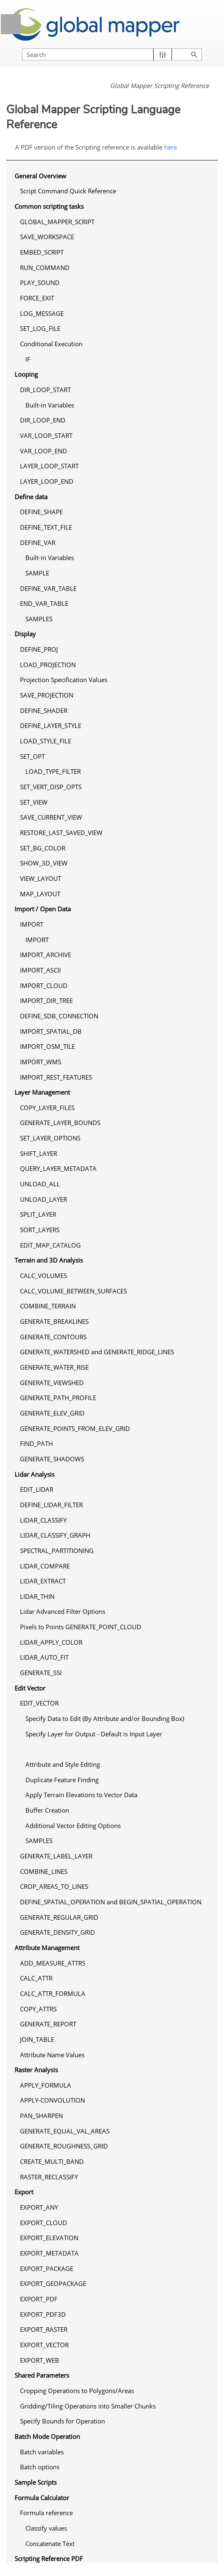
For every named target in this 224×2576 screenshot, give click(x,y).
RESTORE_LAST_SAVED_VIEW (61, 832)
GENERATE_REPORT (48, 2024)
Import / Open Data (43, 909)
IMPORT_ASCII (40, 970)
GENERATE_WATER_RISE (54, 1367)
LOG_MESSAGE (42, 313)
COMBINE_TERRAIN (48, 1306)
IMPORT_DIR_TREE (46, 1000)
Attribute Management (47, 1947)
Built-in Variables (49, 405)
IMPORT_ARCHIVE (45, 954)
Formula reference (46, 2512)
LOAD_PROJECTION (48, 664)
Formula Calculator (42, 2497)
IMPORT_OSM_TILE (47, 1046)
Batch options (40, 2467)
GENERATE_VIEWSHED (52, 1382)
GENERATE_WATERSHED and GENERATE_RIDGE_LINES (97, 1352)
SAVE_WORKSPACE (47, 237)
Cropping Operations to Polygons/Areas (77, 2390)
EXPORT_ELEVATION (49, 2237)
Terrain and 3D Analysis (49, 1260)
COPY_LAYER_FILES (47, 1107)
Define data (31, 497)
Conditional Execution (51, 344)
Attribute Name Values (52, 2055)
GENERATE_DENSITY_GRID (57, 1932)
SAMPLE (37, 573)
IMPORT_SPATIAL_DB (51, 1031)
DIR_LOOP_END (42, 420)
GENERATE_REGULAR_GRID (59, 1917)
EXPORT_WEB (39, 2360)
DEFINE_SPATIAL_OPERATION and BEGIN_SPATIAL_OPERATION (111, 1902)
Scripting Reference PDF (49, 2558)
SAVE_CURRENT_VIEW (51, 817)
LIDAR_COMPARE (45, 1566)
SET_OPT (32, 756)
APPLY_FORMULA (45, 2085)
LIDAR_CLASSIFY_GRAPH (55, 1535)
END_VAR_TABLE (44, 603)
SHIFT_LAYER (38, 1153)
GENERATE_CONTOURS (53, 1337)
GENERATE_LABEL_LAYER (56, 1856)
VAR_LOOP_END (43, 451)
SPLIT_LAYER (38, 1214)
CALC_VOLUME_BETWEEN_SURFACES (73, 1291)
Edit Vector (30, 1688)
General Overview (40, 176)
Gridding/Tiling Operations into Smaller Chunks (88, 2406)
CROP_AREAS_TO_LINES (54, 1886)
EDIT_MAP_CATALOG (50, 1245)
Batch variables (42, 2452)
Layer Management (42, 1092)
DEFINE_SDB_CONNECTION (59, 1016)
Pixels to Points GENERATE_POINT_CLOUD (80, 1627)
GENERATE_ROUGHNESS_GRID (64, 2146)
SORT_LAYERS (40, 1229)
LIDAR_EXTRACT (43, 1581)
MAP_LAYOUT (40, 894)
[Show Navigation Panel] (11, 24)
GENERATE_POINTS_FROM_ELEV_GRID (75, 1428)
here (170, 147)
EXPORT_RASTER (43, 2329)
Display (25, 634)
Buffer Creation (47, 1810)
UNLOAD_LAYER (43, 1199)
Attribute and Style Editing (62, 1764)
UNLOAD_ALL (40, 1184)
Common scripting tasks (49, 206)
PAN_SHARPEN (41, 2115)
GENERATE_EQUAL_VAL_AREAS (65, 2131)
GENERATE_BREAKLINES (54, 1321)
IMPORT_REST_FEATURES (56, 1077)
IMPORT (31, 924)
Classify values (46, 2528)
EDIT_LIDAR (36, 1489)
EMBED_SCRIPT (42, 252)
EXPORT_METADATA (49, 2253)
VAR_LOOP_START (46, 435)
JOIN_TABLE (37, 2039)
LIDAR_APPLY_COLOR (51, 1642)
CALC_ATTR (36, 1978)
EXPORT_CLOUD (43, 2222)
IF (27, 359)
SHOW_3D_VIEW (43, 863)
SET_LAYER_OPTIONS (50, 1138)
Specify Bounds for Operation (62, 2421)
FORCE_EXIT (37, 298)
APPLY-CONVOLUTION (52, 2100)
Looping (26, 374)
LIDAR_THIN (37, 1596)
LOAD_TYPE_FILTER (53, 771)
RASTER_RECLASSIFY (49, 2177)
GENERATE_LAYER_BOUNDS (60, 1122)
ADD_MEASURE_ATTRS (52, 1963)
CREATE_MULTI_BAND (52, 2161)
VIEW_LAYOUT (40, 878)
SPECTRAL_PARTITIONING (57, 1550)
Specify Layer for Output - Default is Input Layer (93, 1734)
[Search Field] (112, 54)
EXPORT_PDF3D (43, 2314)
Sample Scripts (36, 2482)
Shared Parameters (42, 2375)
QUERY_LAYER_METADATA (58, 1168)
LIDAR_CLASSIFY (43, 1520)
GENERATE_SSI (41, 1672)
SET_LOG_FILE (40, 328)
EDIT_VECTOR (39, 1703)
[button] (162, 54)
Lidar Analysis (35, 1474)
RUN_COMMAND (45, 267)
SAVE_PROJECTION (46, 695)
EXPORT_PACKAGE (46, 2268)
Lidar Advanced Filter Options (62, 1611)
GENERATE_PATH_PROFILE (58, 1397)
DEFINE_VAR (37, 542)
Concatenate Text (50, 2543)
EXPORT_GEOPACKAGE (53, 2283)
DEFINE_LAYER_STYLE (50, 725)
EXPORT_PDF (38, 2299)
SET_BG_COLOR (42, 848)
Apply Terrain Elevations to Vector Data (81, 1795)
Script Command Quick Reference (68, 191)
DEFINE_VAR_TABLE (48, 588)
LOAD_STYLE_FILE (45, 741)
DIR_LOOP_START (45, 389)
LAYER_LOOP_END (46, 481)
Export (24, 2192)
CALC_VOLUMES (43, 1275)
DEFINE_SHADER (43, 710)
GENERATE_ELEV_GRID (52, 1413)
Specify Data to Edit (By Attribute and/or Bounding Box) (104, 1718)
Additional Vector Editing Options (73, 1825)
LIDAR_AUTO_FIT (44, 1657)
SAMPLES (38, 619)
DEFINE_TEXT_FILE (46, 527)
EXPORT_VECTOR (44, 2345)
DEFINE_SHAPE (41, 512)
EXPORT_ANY (39, 2207)
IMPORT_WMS (40, 1062)
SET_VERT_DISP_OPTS (51, 787)
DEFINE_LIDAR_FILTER (51, 1505)
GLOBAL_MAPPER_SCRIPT (57, 222)
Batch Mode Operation (47, 2436)
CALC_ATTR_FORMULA (52, 1993)
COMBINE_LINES (43, 1871)
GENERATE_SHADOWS (52, 1459)
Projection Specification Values (63, 679)
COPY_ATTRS (38, 2009)
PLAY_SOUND (40, 282)
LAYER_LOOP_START (49, 466)
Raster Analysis (36, 2070)
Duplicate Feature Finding (62, 1780)
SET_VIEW (33, 802)
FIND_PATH (36, 1443)
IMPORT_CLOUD (43, 985)
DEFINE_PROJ (39, 649)
